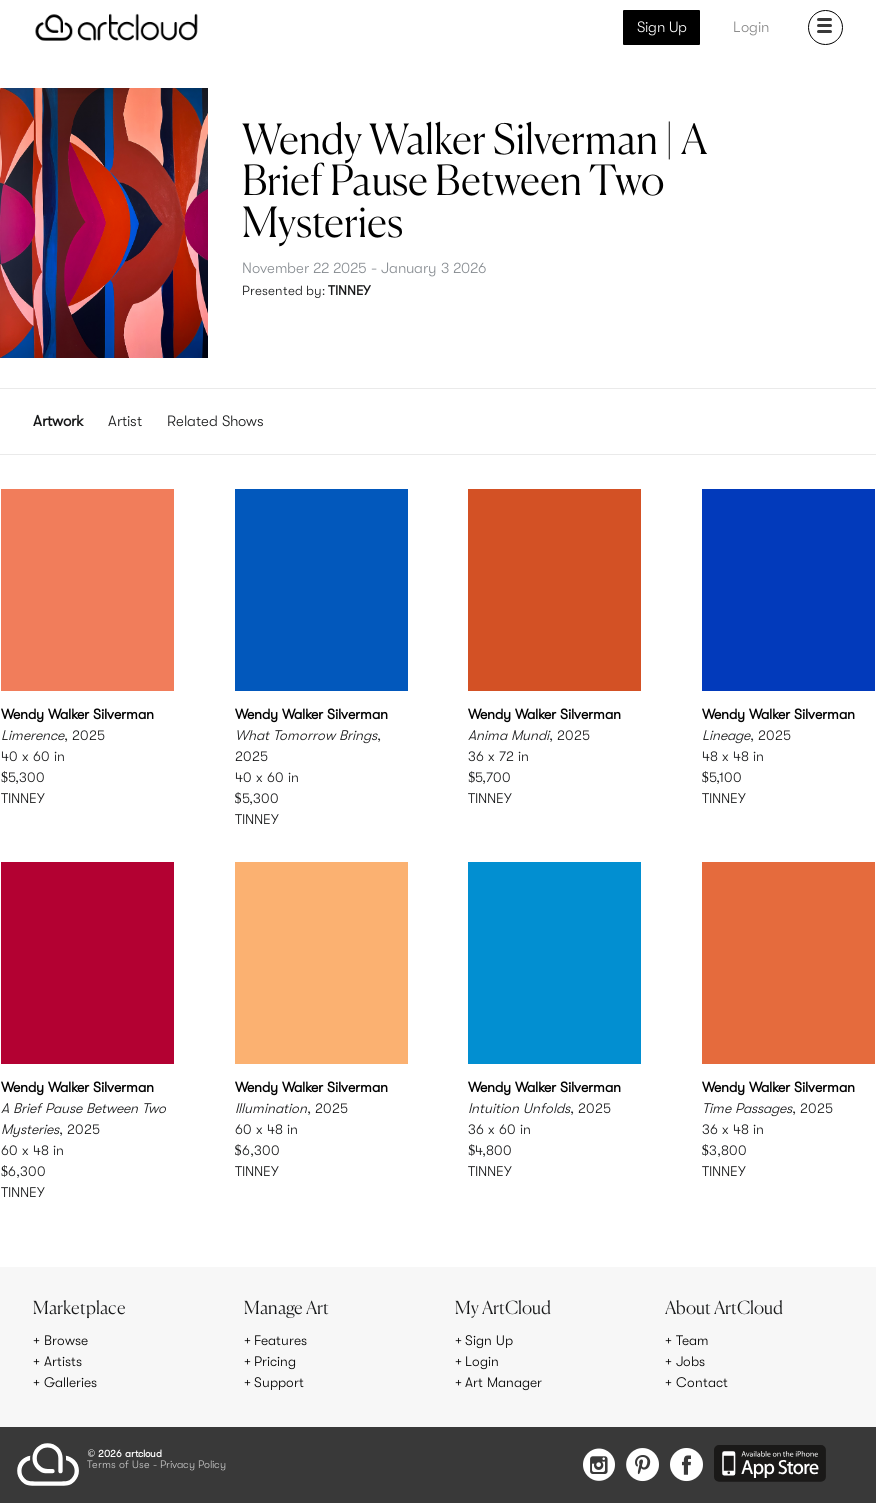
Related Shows (215, 421)
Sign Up (662, 27)
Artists (63, 1362)
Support (279, 1382)
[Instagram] (597, 1465)
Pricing (275, 1362)
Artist (125, 421)
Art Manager (503, 1382)
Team (692, 1341)
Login (751, 27)
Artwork (58, 421)
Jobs (691, 1362)
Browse (66, 1341)
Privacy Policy (193, 1464)
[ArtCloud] (116, 27)
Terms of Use (118, 1464)
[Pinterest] (641, 1465)
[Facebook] (686, 1465)
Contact (702, 1382)
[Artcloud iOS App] (770, 1464)
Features (280, 1341)
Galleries (71, 1382)
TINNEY (349, 290)
